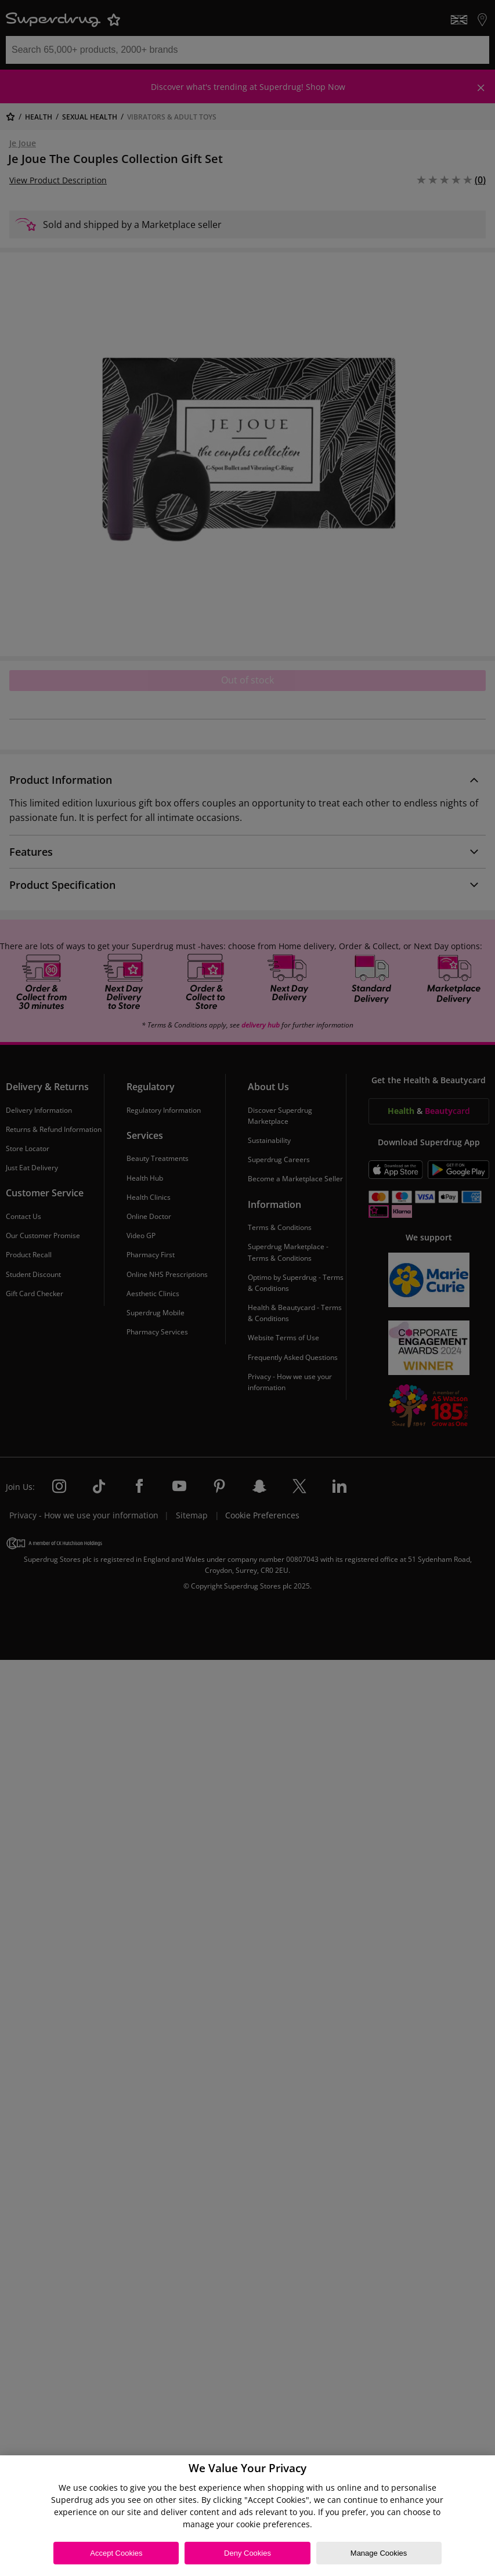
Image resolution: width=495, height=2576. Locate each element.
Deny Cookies (247, 2553)
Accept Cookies (116, 2553)
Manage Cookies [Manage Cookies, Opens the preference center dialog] (379, 2553)
